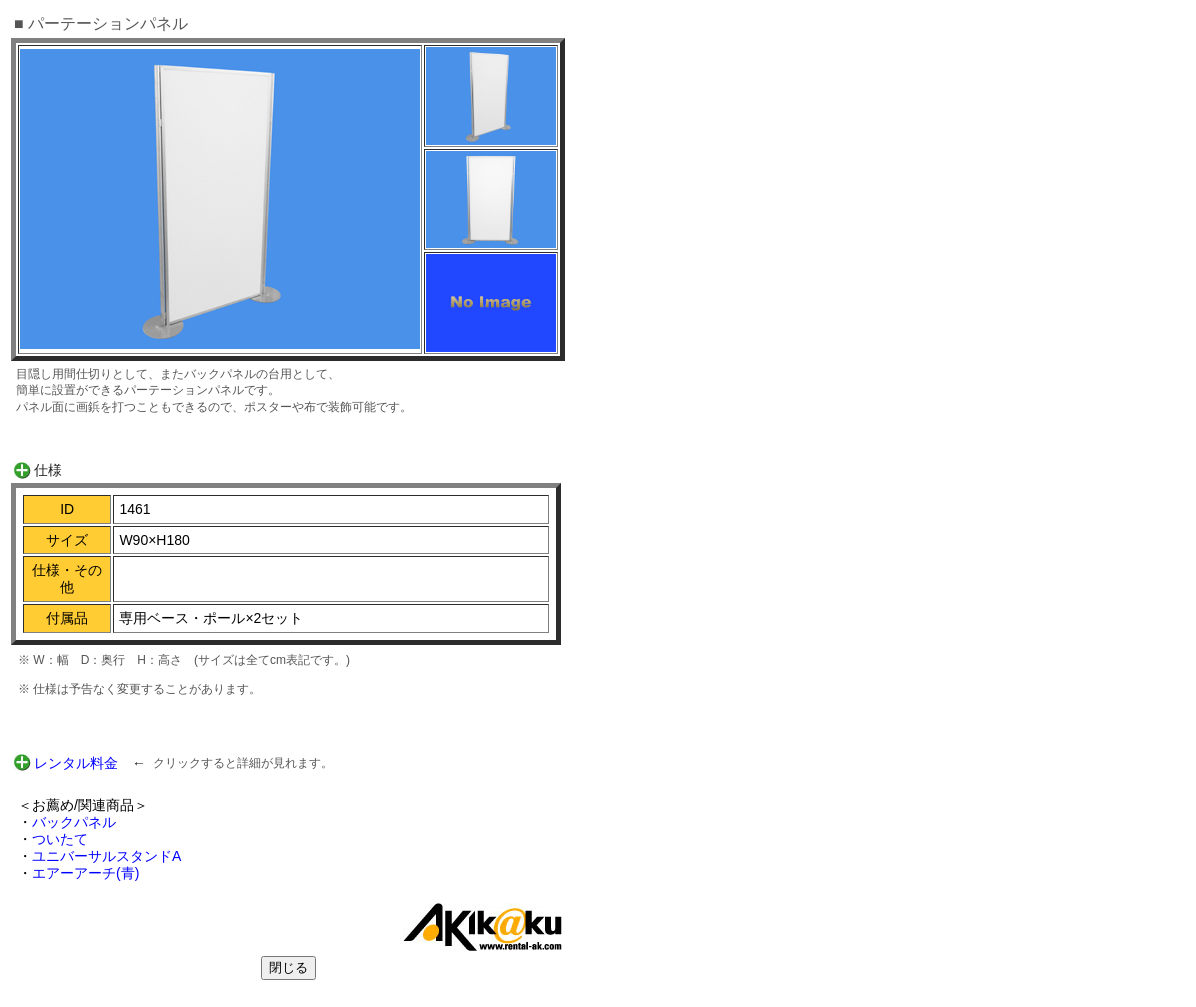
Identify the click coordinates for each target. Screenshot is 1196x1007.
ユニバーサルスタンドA (106, 856)
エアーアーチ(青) (85, 873)
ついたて (60, 839)
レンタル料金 (76, 763)
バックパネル (74, 822)
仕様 (48, 470)
